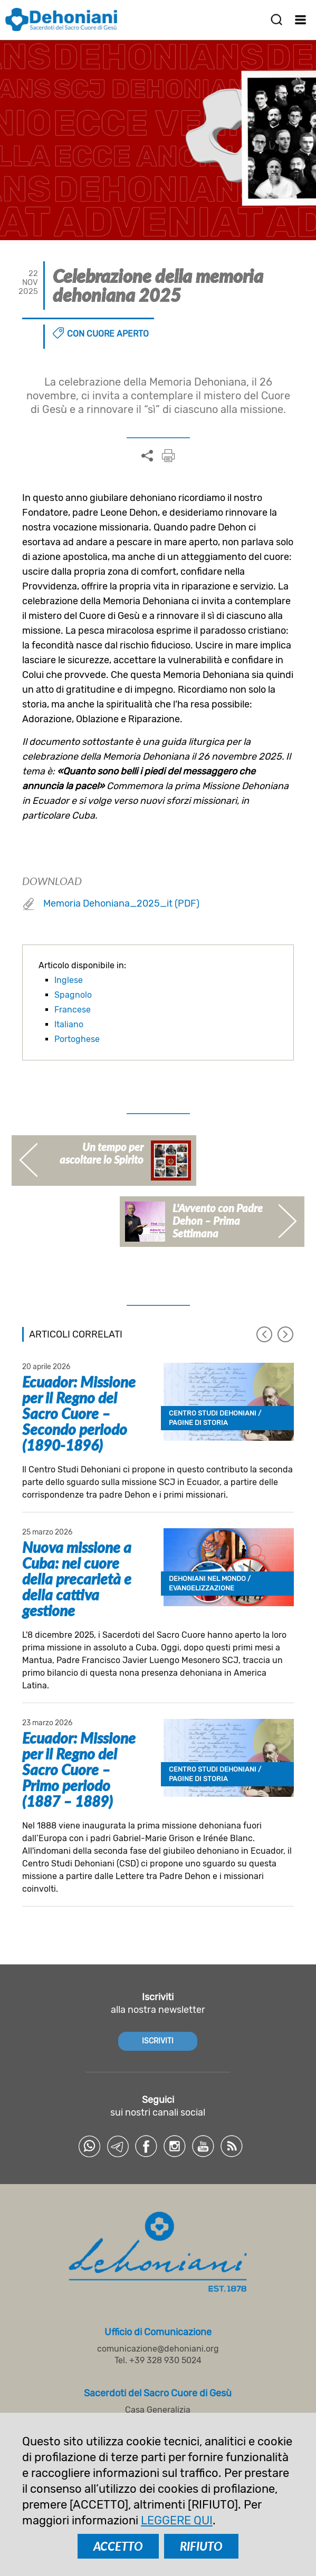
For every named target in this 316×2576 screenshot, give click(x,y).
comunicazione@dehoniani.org (158, 2349)
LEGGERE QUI (177, 2520)
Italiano (68, 1024)
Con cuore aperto (108, 334)
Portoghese (77, 1039)
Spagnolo (73, 995)
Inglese (68, 980)
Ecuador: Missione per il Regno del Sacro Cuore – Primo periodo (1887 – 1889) (79, 1769)
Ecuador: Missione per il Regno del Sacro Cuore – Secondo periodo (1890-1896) (79, 1413)
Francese (72, 1010)
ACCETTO (118, 2546)
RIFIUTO (201, 2546)
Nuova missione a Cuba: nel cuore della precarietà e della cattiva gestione (76, 1578)
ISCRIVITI (158, 2041)
